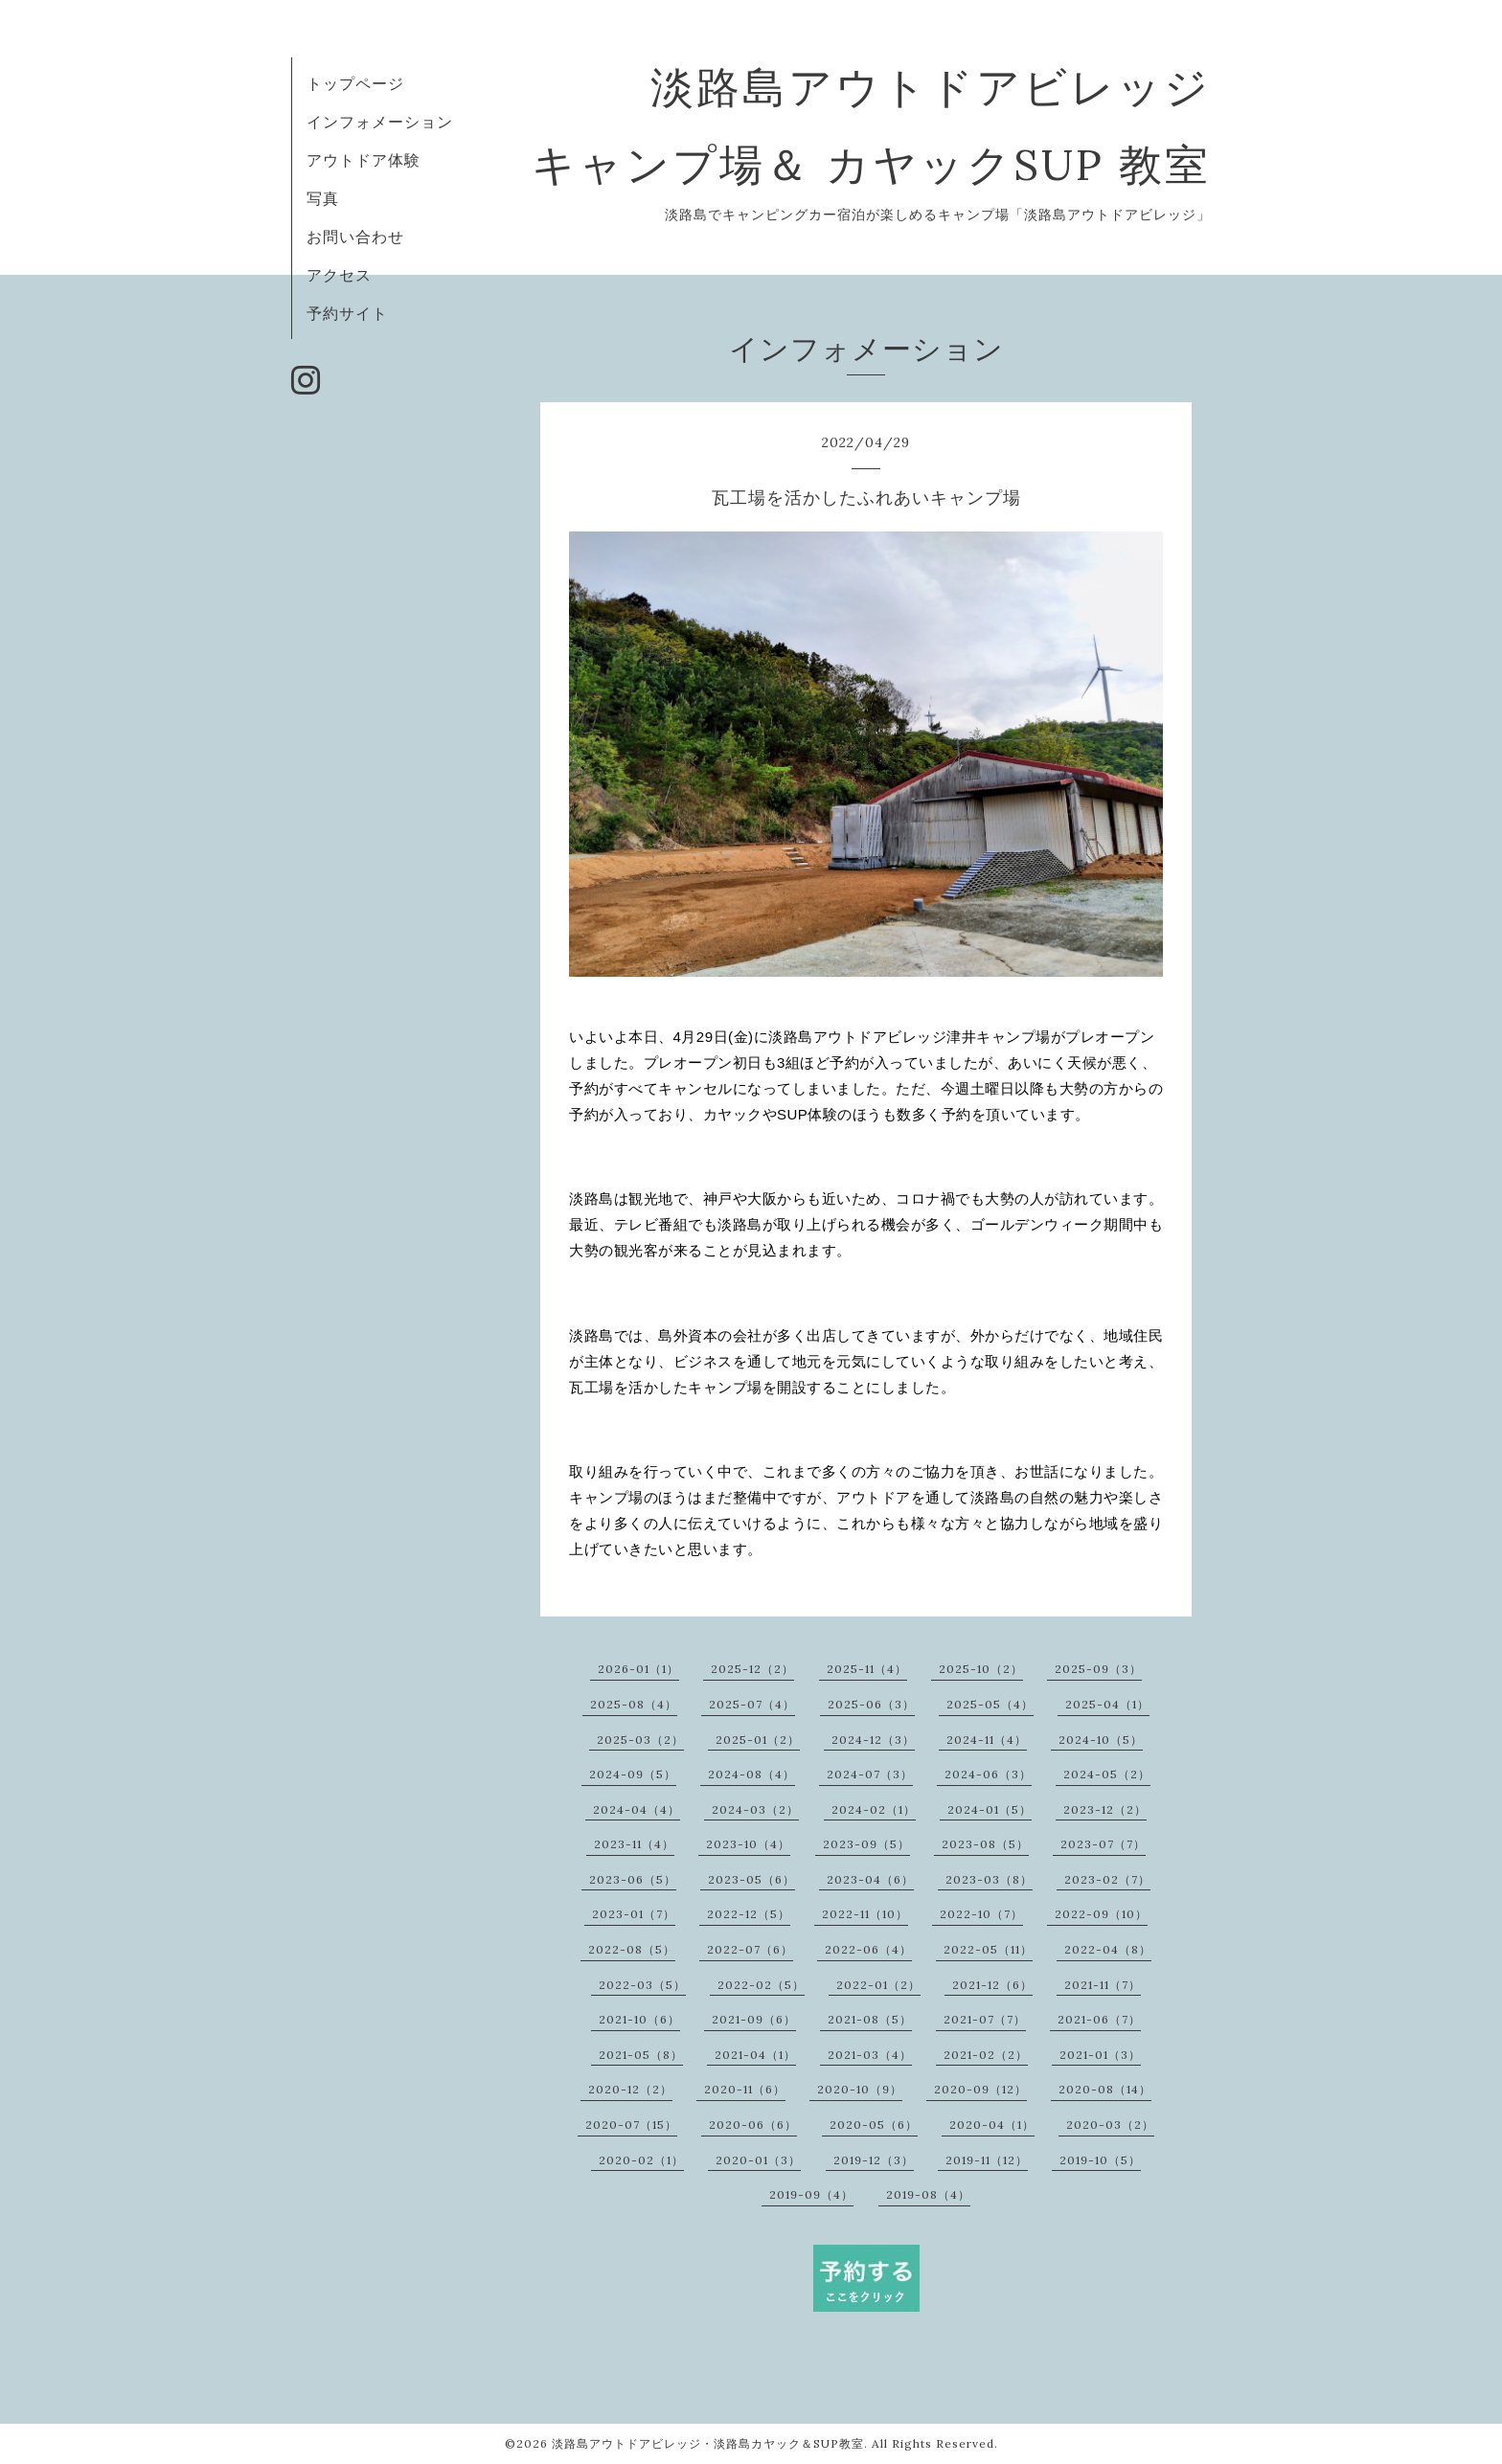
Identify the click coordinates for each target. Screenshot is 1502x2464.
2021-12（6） (992, 1985)
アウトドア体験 (364, 160)
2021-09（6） (754, 2019)
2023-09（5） (866, 1844)
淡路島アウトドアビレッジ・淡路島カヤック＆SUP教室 (708, 2443)
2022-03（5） (642, 1985)
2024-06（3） (988, 1774)
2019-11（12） (986, 2160)
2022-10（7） (981, 1914)
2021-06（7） (1099, 2019)
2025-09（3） (1098, 1669)
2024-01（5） (989, 1809)
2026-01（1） (638, 1669)
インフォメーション (380, 121)
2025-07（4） (752, 1704)
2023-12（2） (1105, 1809)
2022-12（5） (748, 1914)
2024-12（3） (873, 1739)
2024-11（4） (986, 1739)
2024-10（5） (1100, 1739)
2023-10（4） (748, 1844)
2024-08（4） (751, 1774)
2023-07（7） (1103, 1844)
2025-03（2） (640, 1739)
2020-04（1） (992, 2124)
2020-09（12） (980, 2089)
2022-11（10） (865, 1914)
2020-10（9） (859, 2089)
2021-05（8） (641, 2054)
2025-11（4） (867, 1669)
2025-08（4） (633, 1704)
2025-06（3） (871, 1704)
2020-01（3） (758, 2160)
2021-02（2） (986, 2054)
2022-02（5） (761, 1985)
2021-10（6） (639, 2019)
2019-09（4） (811, 2194)
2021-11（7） (1102, 1985)
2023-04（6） (870, 1879)
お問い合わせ (355, 236)
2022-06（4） (868, 1949)
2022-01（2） (878, 1985)
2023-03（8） (989, 1879)
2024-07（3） (870, 1774)
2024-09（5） (632, 1774)
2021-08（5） (870, 2019)
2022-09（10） (1101, 1914)
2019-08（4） (928, 2194)
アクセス (339, 274)
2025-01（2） (758, 1739)
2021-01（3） (1100, 2054)
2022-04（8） (1107, 1949)
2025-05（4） (990, 1704)
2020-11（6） (744, 2089)
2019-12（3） (873, 2160)
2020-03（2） (1110, 2124)
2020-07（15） (631, 2124)
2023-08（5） (985, 1844)
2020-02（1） (641, 2160)
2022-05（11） (988, 1949)
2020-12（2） (630, 2089)
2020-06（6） (753, 2124)
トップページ (355, 83)
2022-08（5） (631, 1949)
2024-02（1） (873, 1809)
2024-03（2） (755, 1809)
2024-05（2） (1106, 1774)
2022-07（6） (750, 1949)
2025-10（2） (981, 1669)
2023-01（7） (633, 1914)
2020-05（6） (874, 2124)
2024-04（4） (636, 1809)
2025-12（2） (752, 1669)
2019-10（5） (1100, 2160)
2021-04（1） (755, 2054)
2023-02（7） (1107, 1879)
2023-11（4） (634, 1844)
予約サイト (347, 313)
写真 (323, 198)
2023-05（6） (751, 1879)
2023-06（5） (632, 1879)
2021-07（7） (985, 2019)
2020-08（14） (1104, 2089)
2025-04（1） (1107, 1704)
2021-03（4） (870, 2054)
